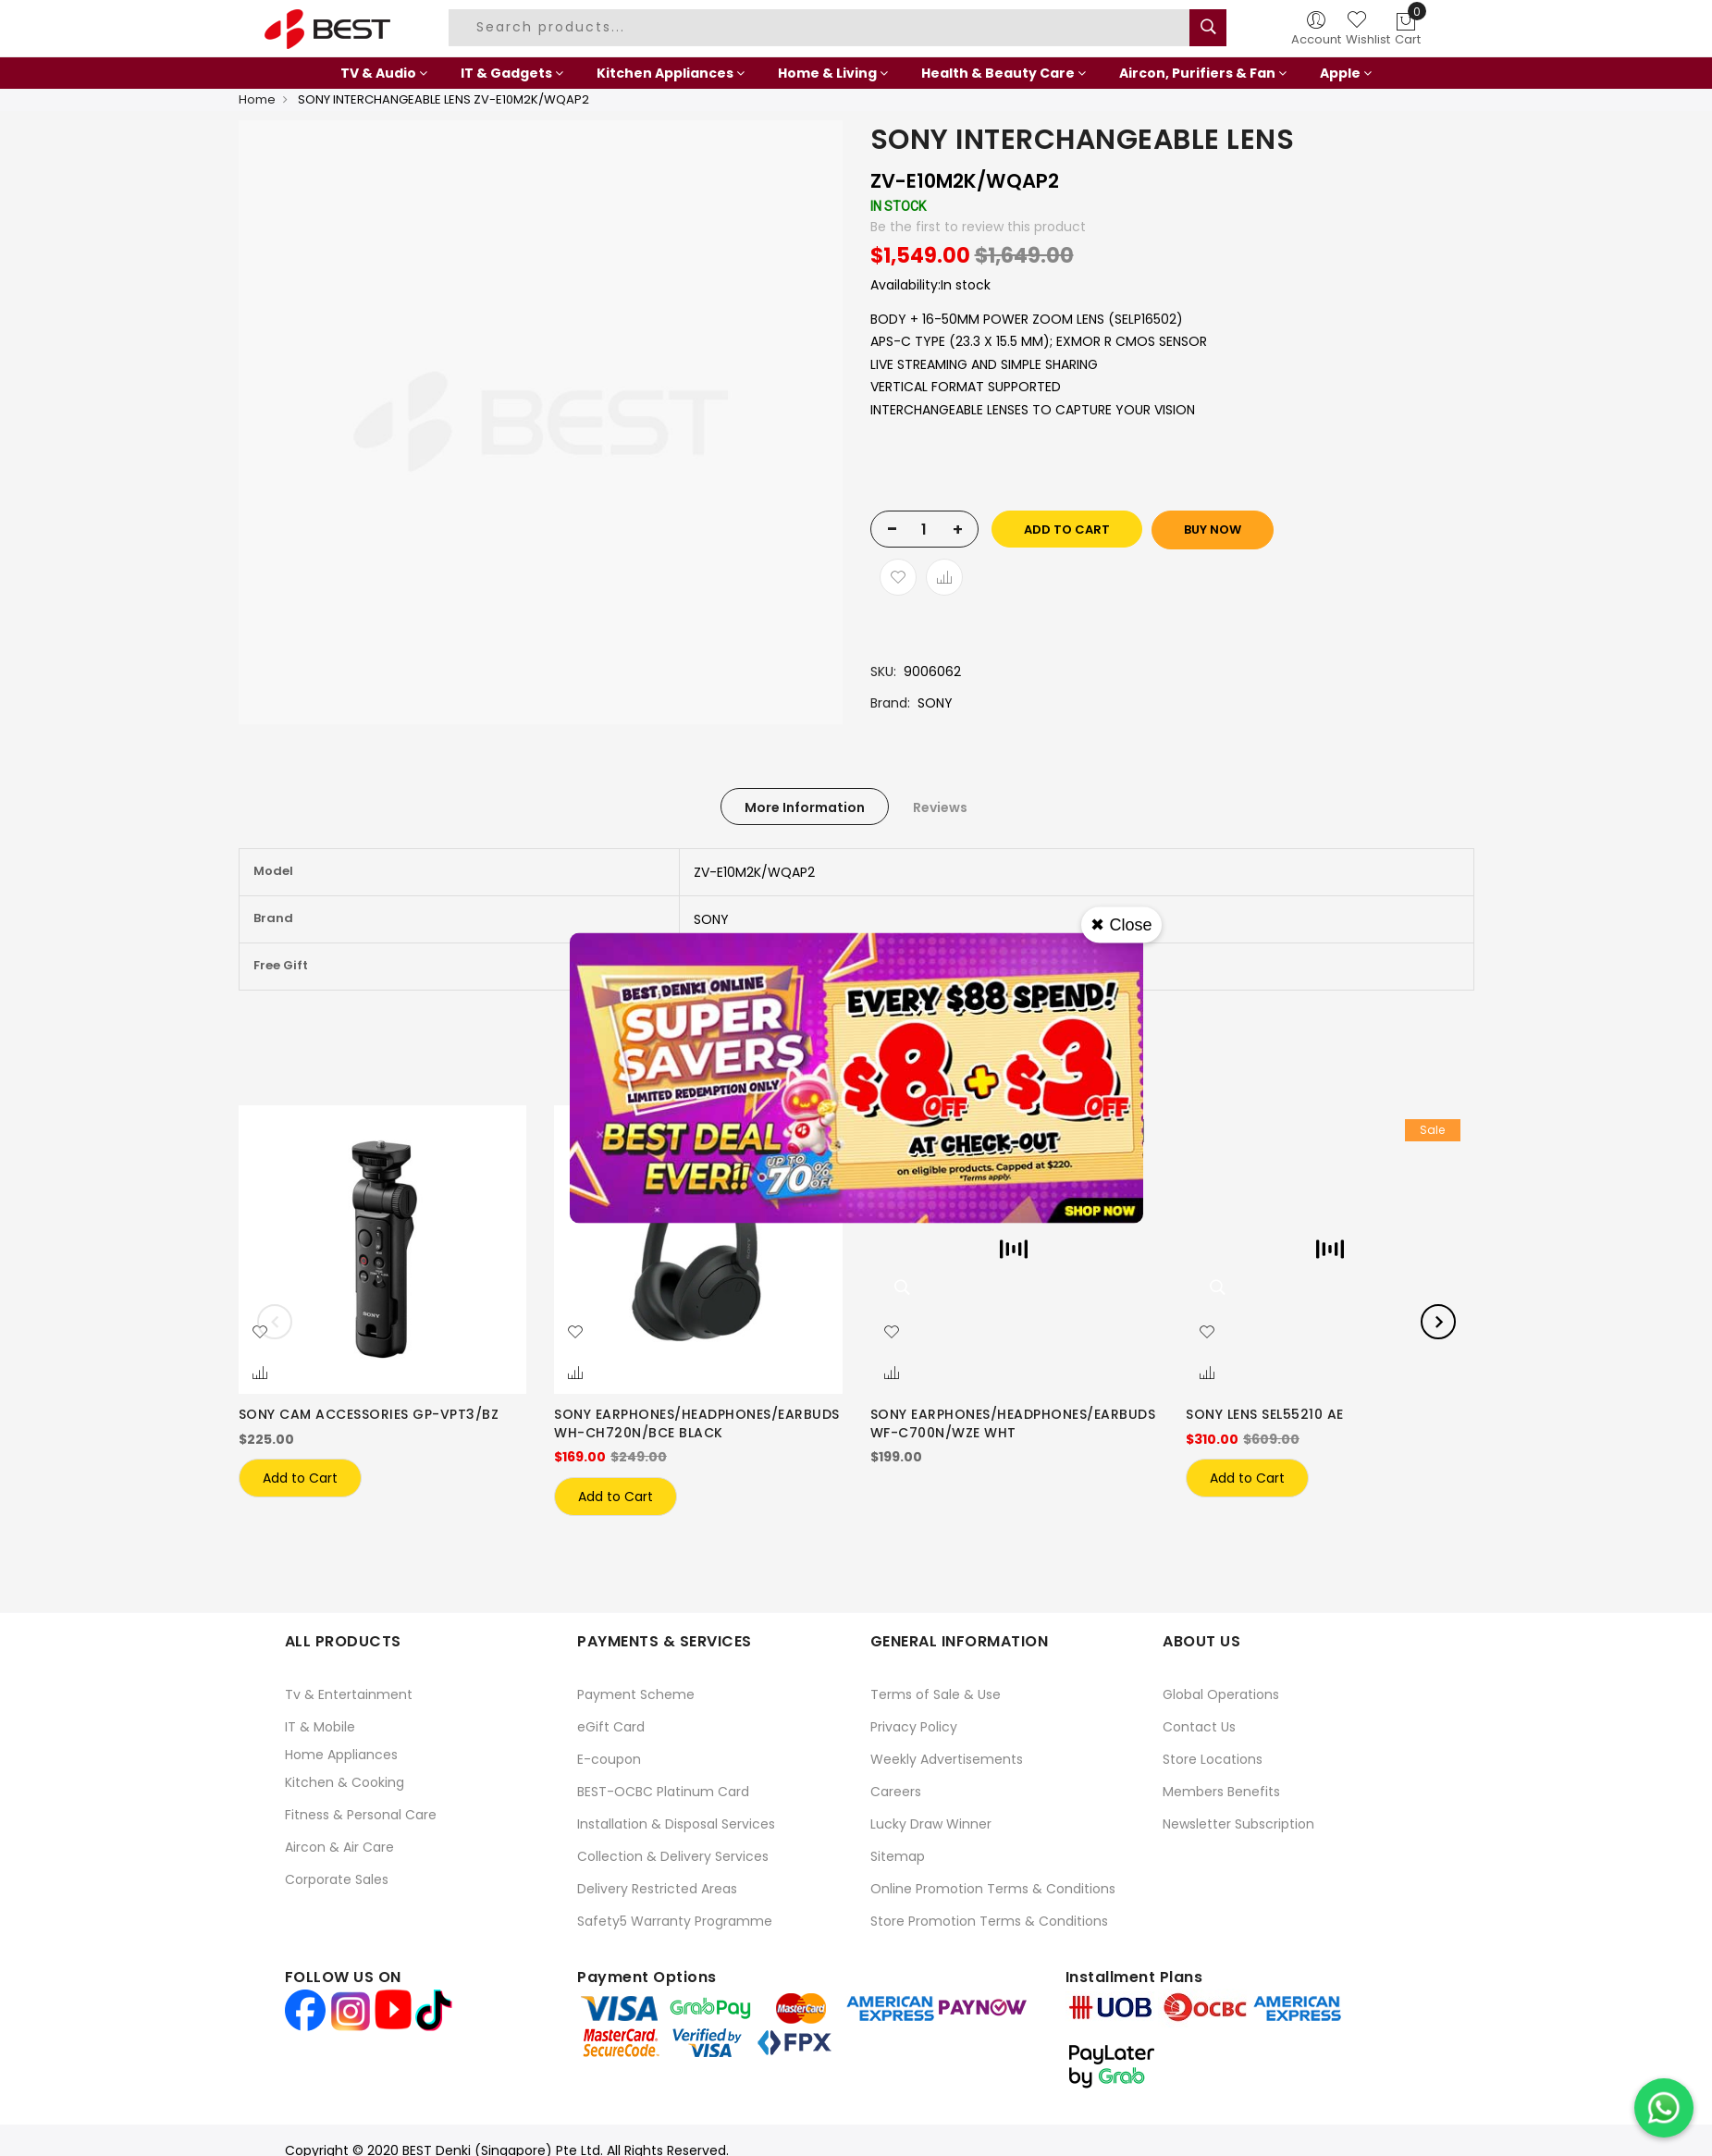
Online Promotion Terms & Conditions (992, 1888)
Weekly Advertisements (946, 1759)
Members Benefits (1221, 1791)
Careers (895, 1791)
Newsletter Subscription (1238, 1824)
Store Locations (1212, 1759)
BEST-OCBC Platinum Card (663, 1791)
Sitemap (897, 1856)
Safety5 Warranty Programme (674, 1921)
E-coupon (609, 1759)
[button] (260, 1332)
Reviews (940, 807)
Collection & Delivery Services (673, 1856)
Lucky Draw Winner (930, 1824)
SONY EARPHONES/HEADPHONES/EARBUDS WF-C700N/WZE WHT (1013, 1423)
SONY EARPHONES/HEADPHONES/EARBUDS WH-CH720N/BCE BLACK (697, 1423)
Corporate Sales (336, 1879)
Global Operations (1221, 1694)
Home (257, 99)
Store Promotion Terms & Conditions (989, 1921)
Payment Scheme (636, 1694)
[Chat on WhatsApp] (1664, 2108)
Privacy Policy (913, 1727)
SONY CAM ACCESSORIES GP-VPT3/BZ (369, 1414)
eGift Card (611, 1727)
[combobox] (821, 27)
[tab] (805, 806)
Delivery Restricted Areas (657, 1888)
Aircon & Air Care (339, 1847)
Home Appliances (341, 1754)
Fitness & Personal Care (361, 1814)
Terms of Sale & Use (935, 1694)
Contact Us (1199, 1727)
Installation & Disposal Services (676, 1824)
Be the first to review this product (978, 226)
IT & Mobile (320, 1727)
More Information (805, 807)
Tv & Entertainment (349, 1694)
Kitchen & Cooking (344, 1782)
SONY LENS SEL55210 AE (1265, 1414)
